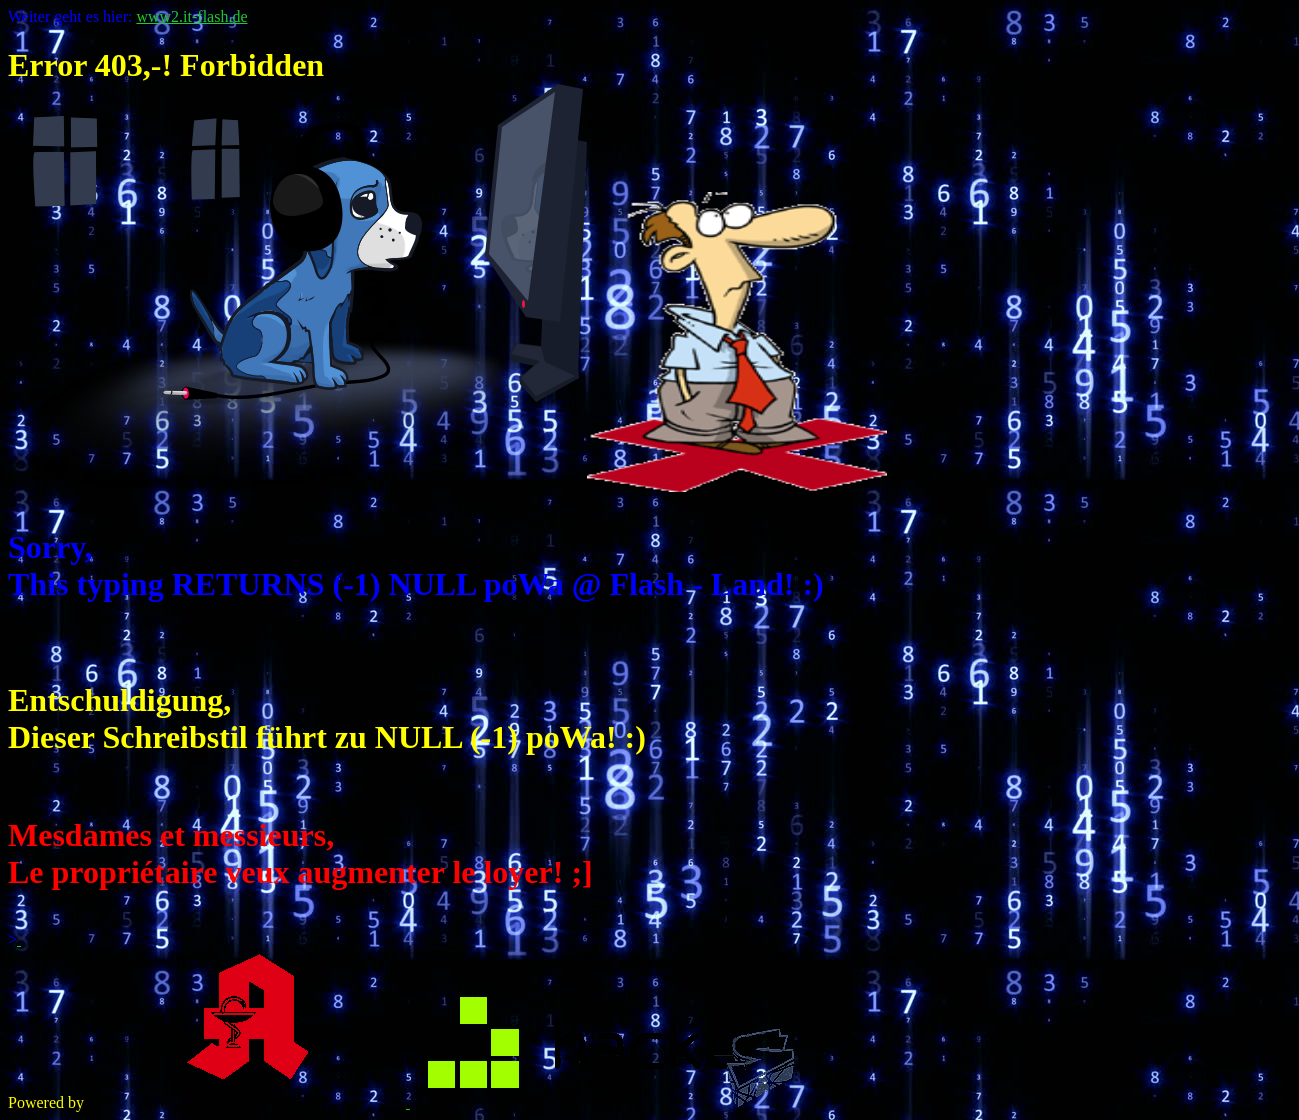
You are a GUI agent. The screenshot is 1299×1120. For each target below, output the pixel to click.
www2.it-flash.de (191, 16)
